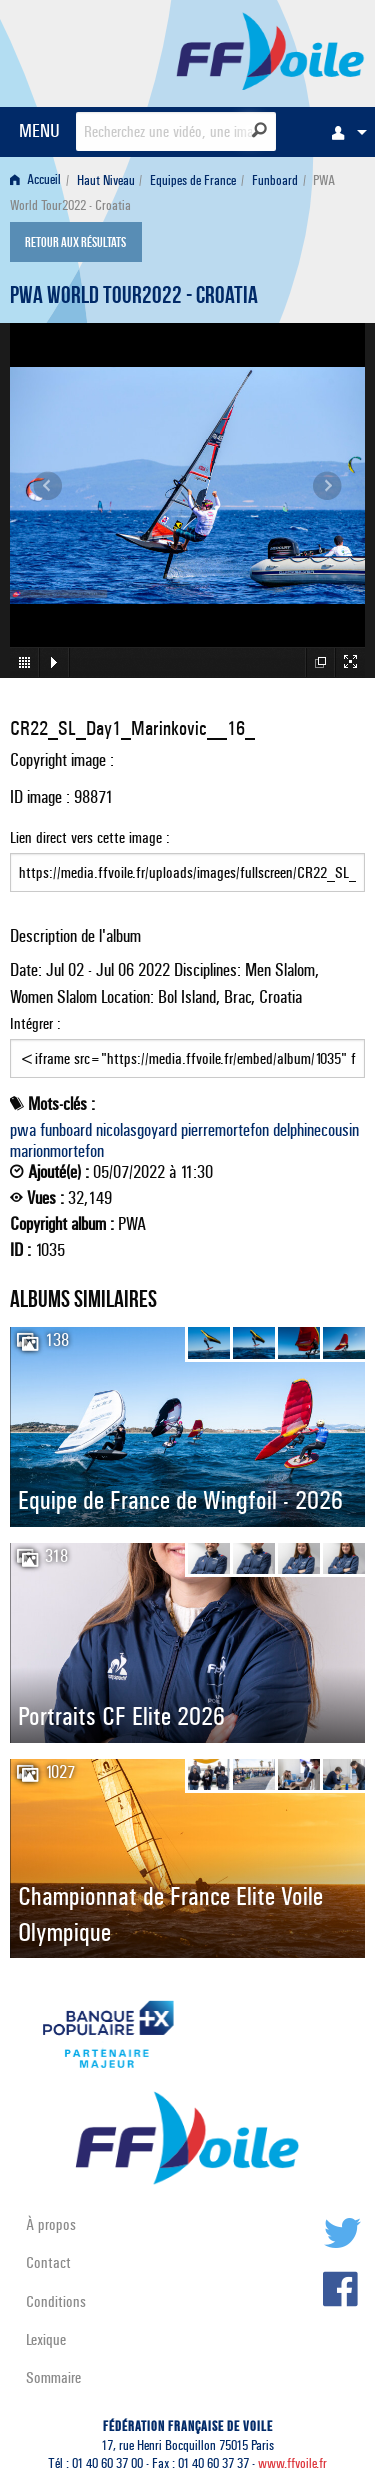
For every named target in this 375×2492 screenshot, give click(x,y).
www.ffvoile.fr (292, 2463)
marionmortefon (57, 1151)
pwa (23, 1130)
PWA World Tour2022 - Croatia (134, 298)
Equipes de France (193, 180)
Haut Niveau (106, 180)
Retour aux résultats (75, 244)
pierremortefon (225, 1130)
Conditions (56, 2301)
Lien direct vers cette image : (187, 860)
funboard (66, 1130)
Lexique (46, 2339)
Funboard (275, 180)
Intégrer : (187, 1046)
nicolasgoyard (136, 1130)
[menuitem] (344, 132)
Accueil (35, 180)
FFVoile (270, 50)
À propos (51, 2224)
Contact (48, 2262)
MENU (39, 130)
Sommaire (53, 2377)
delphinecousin (316, 1130)
